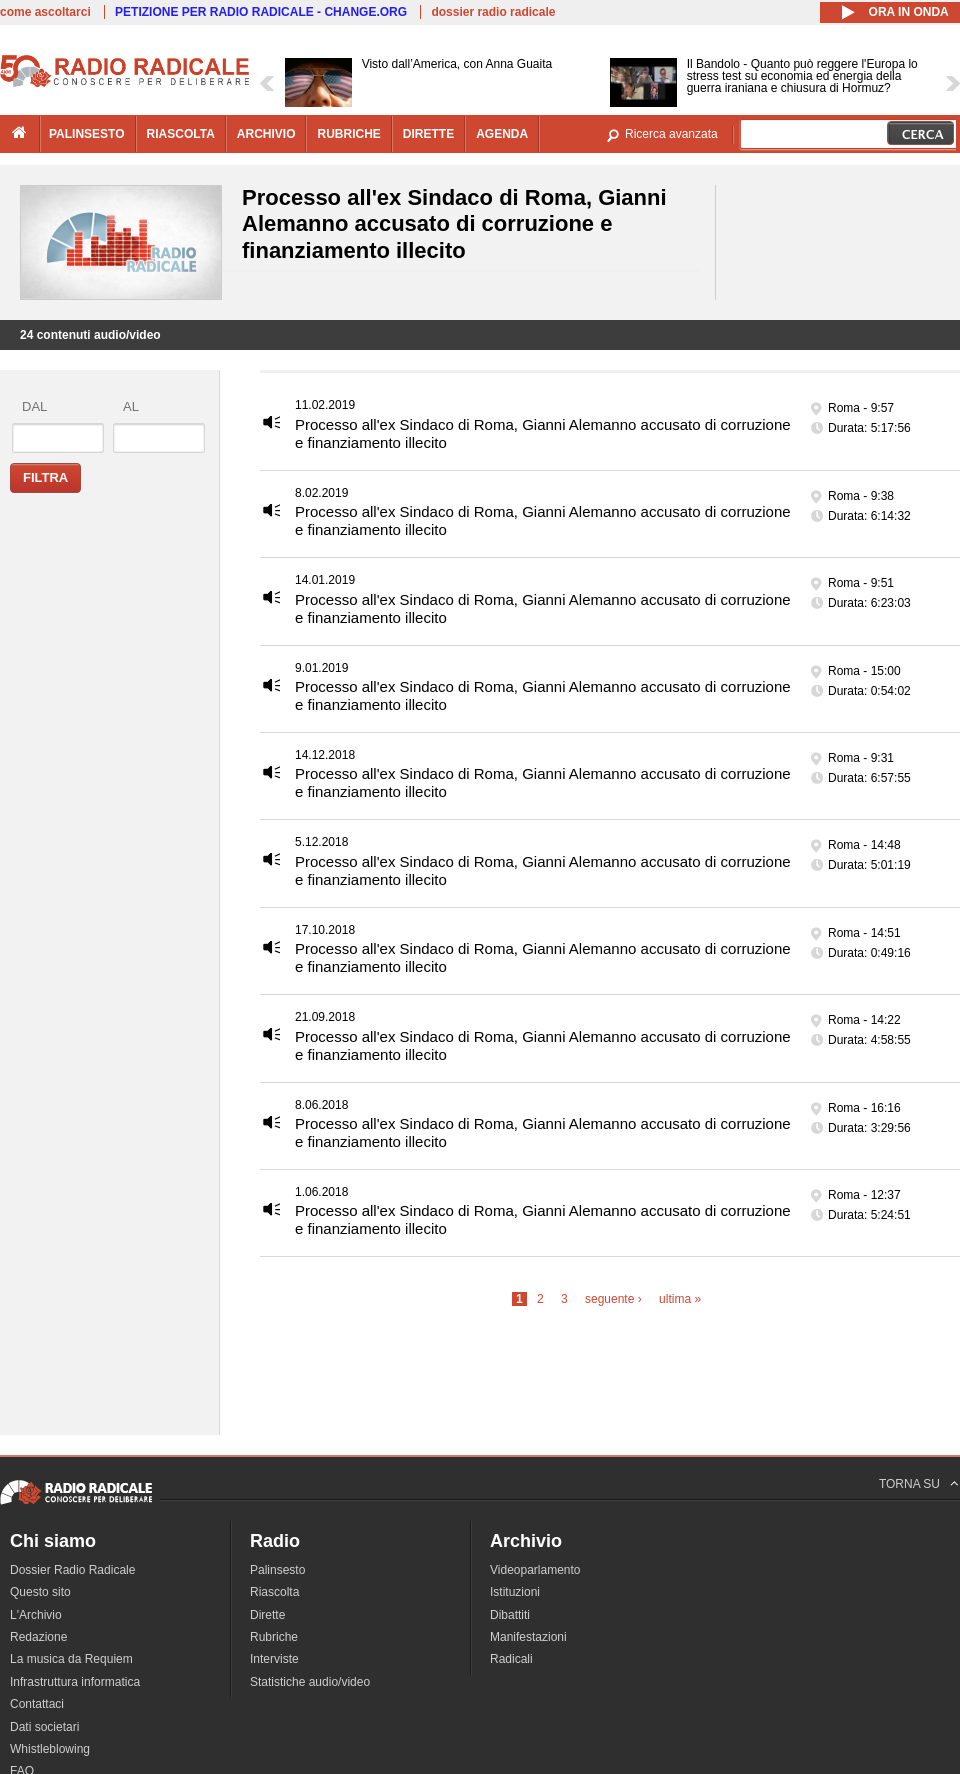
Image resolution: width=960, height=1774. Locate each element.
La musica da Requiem (71, 1659)
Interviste (274, 1659)
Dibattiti (510, 1615)
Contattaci (37, 1704)
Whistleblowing (50, 1749)
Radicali (511, 1659)
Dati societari (44, 1727)
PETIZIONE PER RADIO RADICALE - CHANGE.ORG (261, 12)
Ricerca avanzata (671, 134)
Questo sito (40, 1592)
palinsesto (87, 134)
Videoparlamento (535, 1570)
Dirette (267, 1615)
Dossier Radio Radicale (72, 1570)
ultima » (680, 1299)
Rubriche (274, 1637)
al (131, 406)
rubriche (348, 134)
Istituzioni (515, 1592)
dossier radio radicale (493, 12)
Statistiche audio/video (310, 1682)
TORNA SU (909, 1484)
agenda (502, 134)
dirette (428, 134)
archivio (266, 134)
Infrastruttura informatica (75, 1682)
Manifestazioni (528, 1637)
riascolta (181, 134)
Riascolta (274, 1592)
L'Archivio (36, 1615)
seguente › (613, 1299)
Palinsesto (277, 1570)
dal (34, 406)
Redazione (38, 1637)
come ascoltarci (45, 12)
